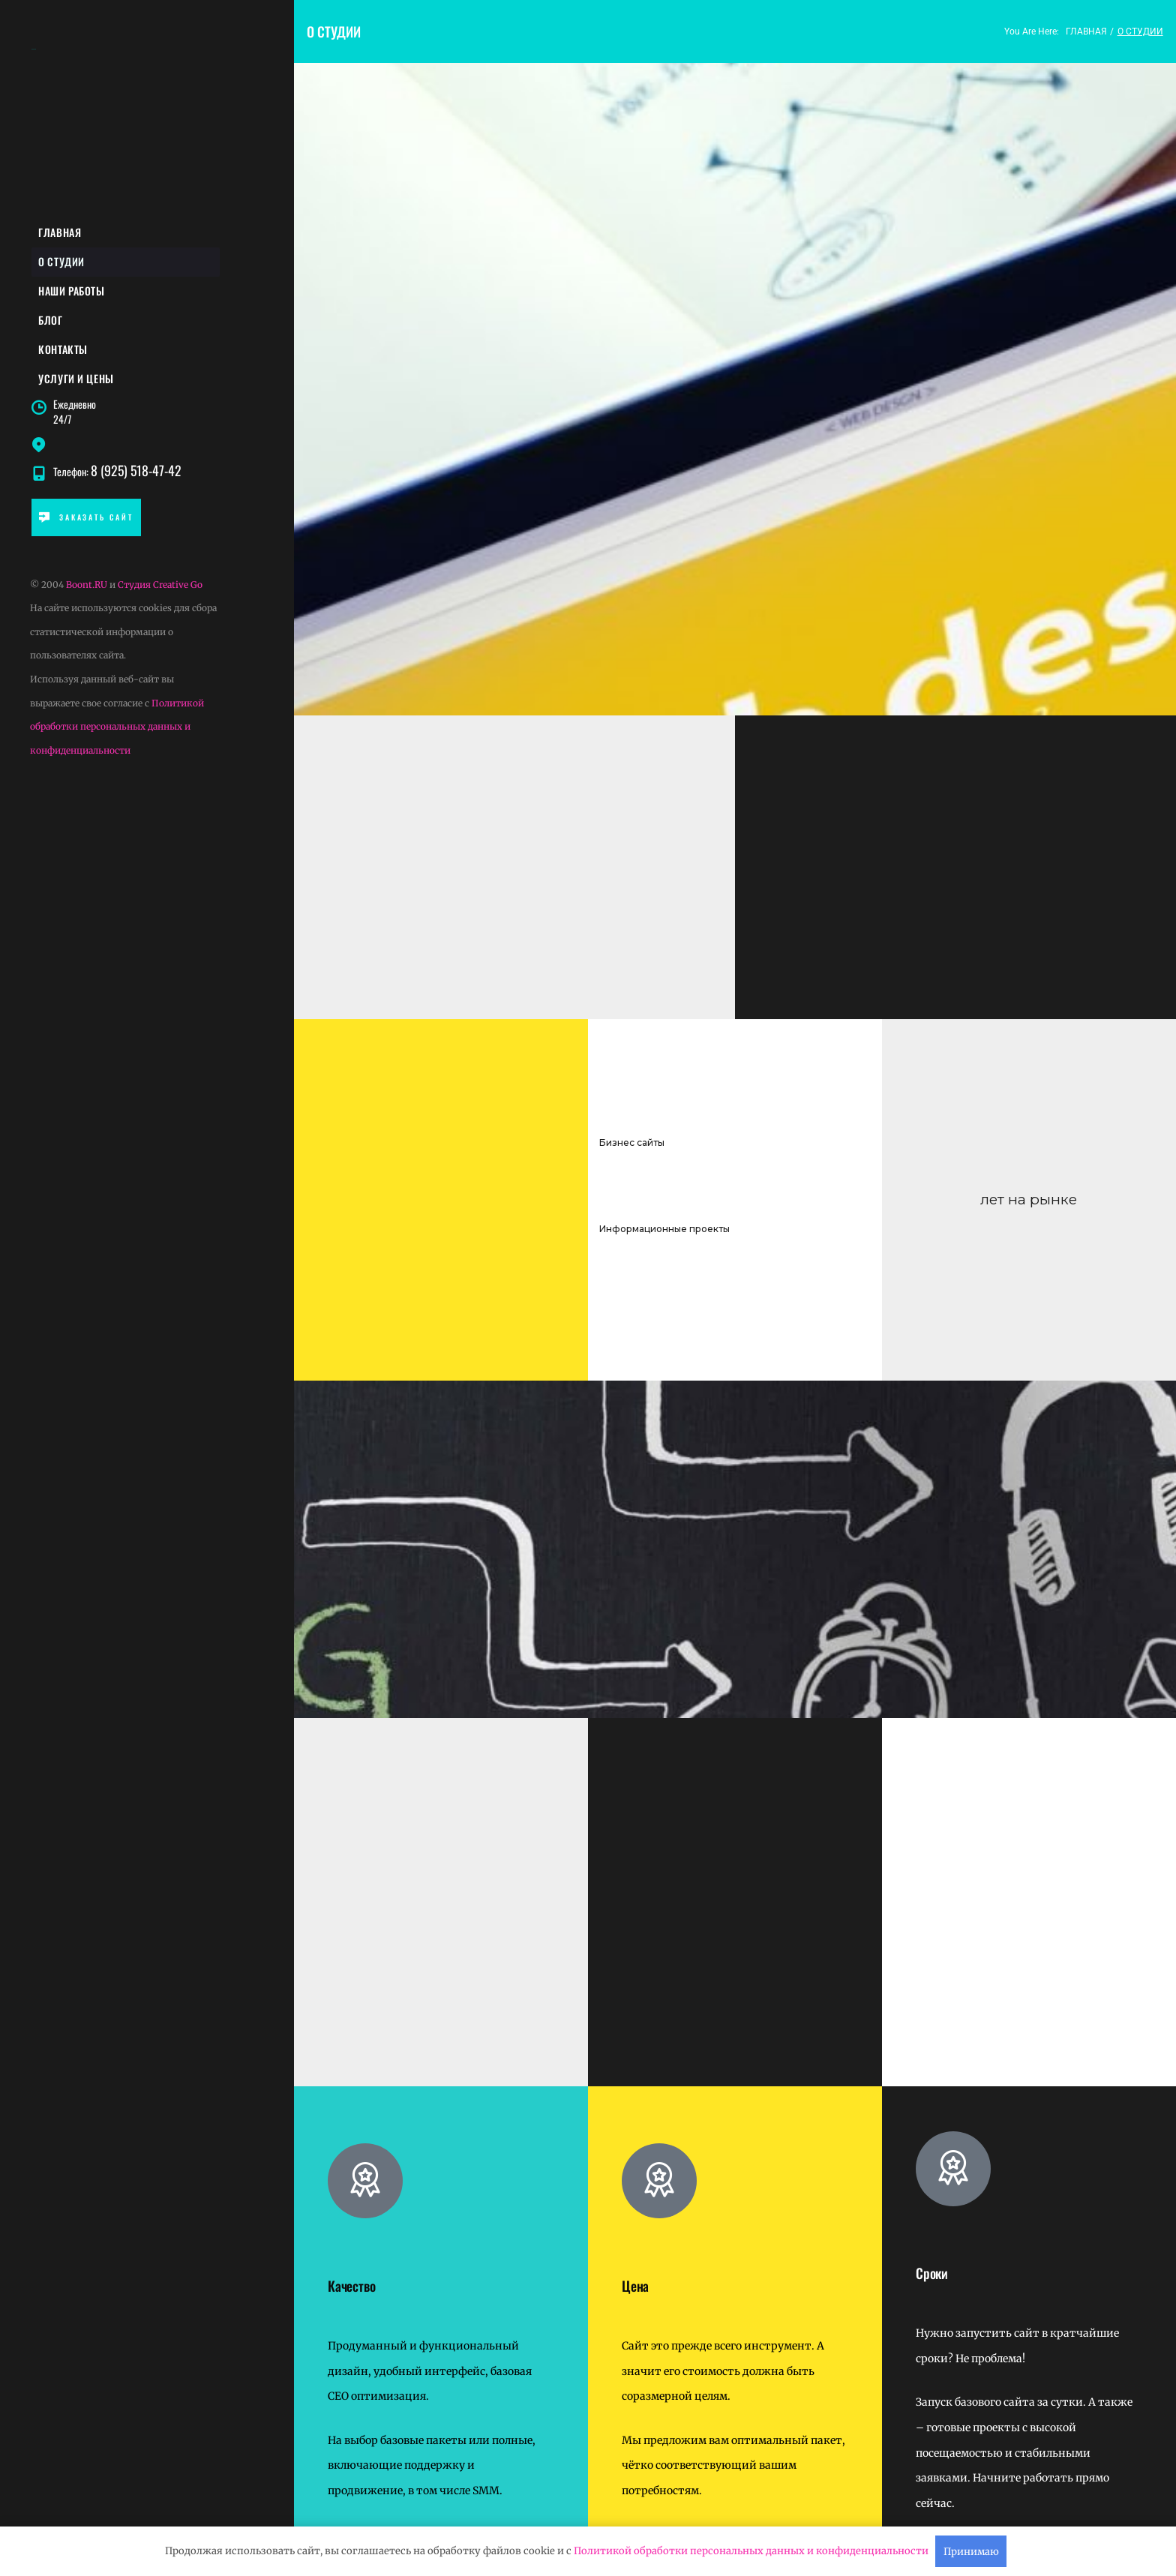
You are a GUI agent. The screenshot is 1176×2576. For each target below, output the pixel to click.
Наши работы (72, 293)
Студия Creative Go (160, 589)
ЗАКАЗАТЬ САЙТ (86, 522)
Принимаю (971, 2551)
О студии (62, 263)
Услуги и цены (76, 383)
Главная (60, 233)
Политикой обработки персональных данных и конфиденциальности (117, 732)
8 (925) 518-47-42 (137, 476)
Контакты (63, 353)
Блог (51, 323)
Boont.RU (86, 589)
